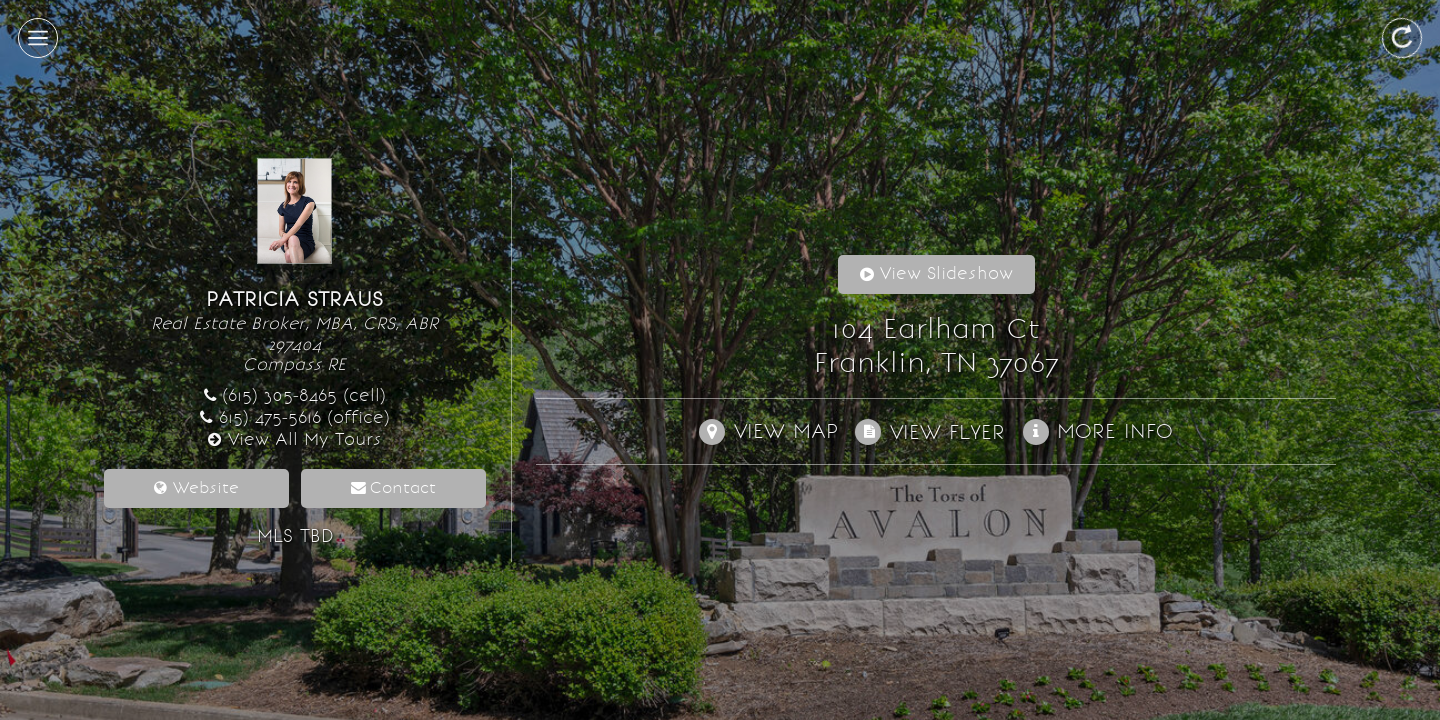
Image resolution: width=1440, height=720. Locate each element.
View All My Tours (305, 439)
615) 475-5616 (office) (304, 417)
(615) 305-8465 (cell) (304, 395)
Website (206, 487)
